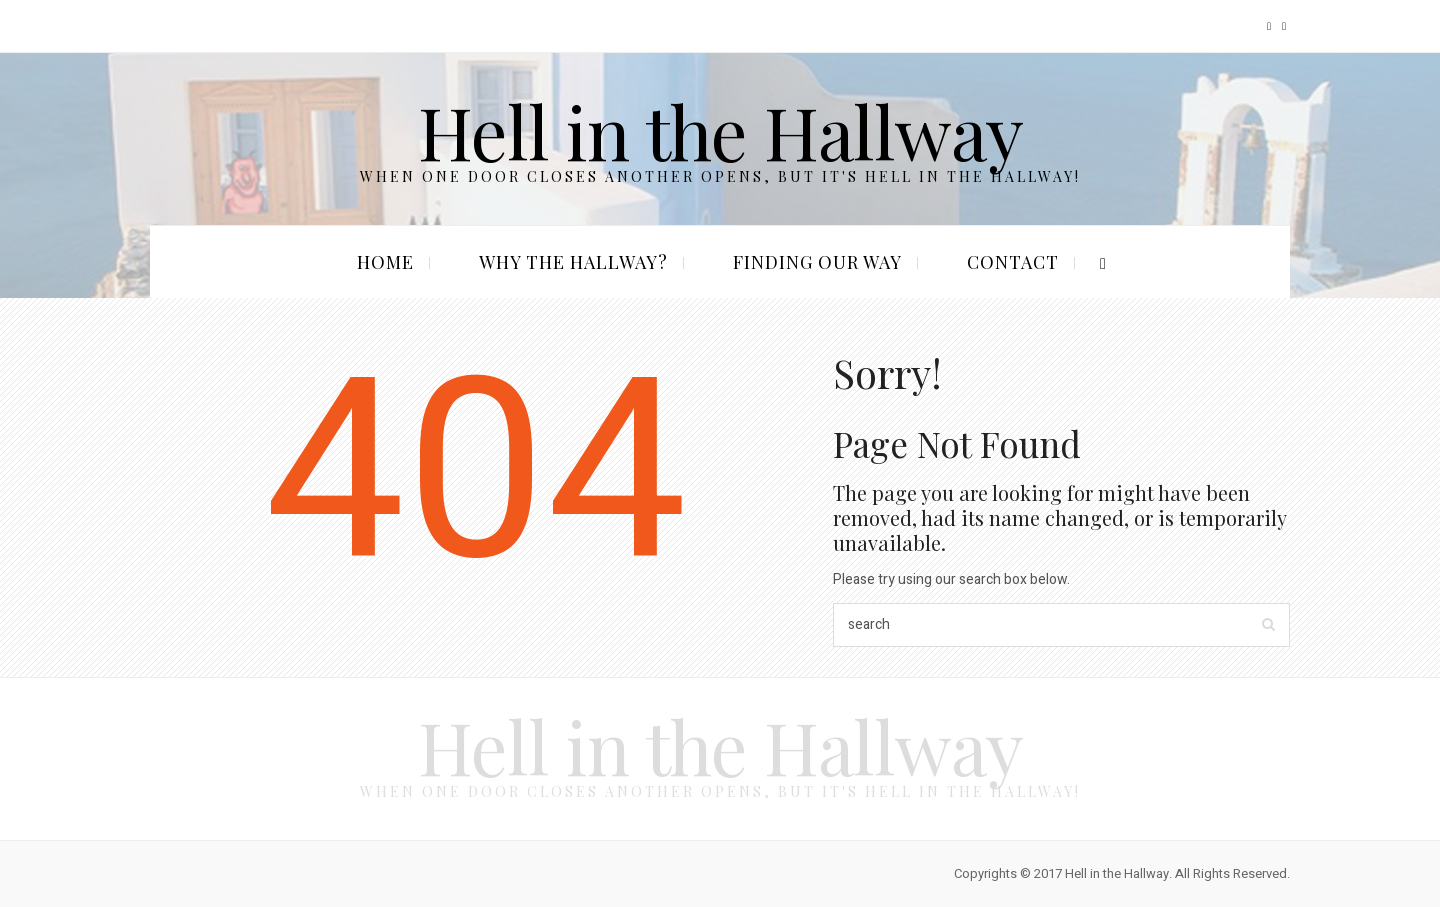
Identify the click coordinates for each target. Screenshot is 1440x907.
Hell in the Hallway (720, 130)
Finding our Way (817, 262)
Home (385, 262)
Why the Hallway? (573, 262)
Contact (1013, 262)
